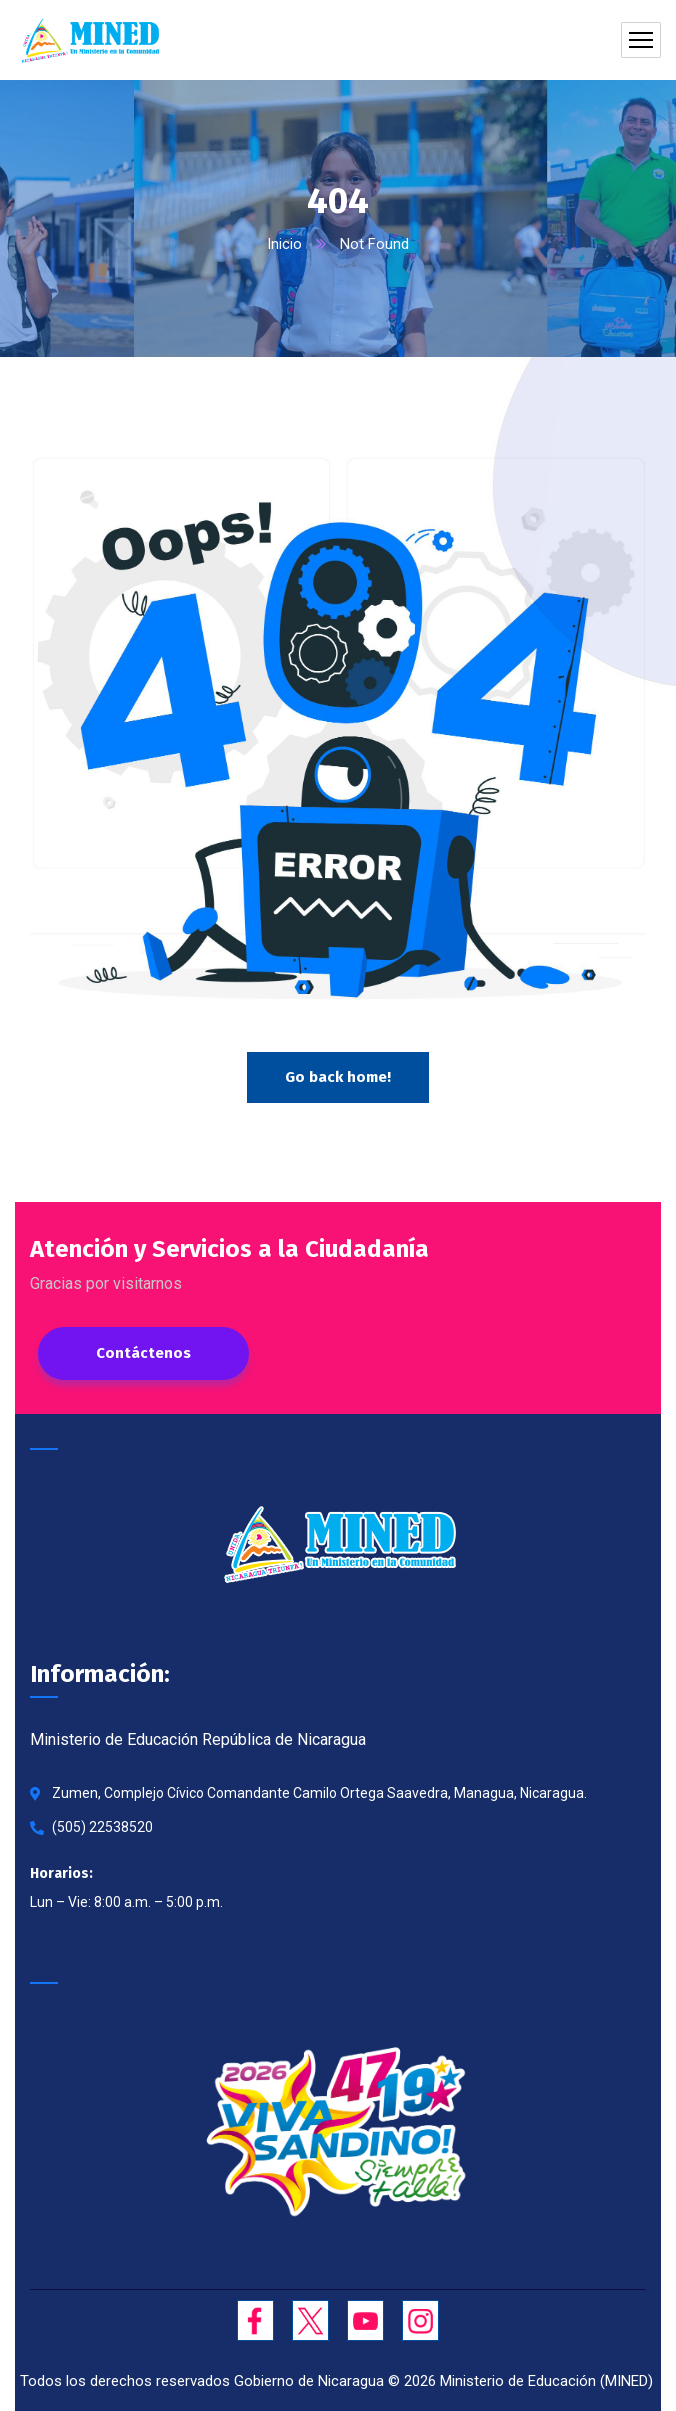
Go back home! (338, 1077)
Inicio (284, 244)
